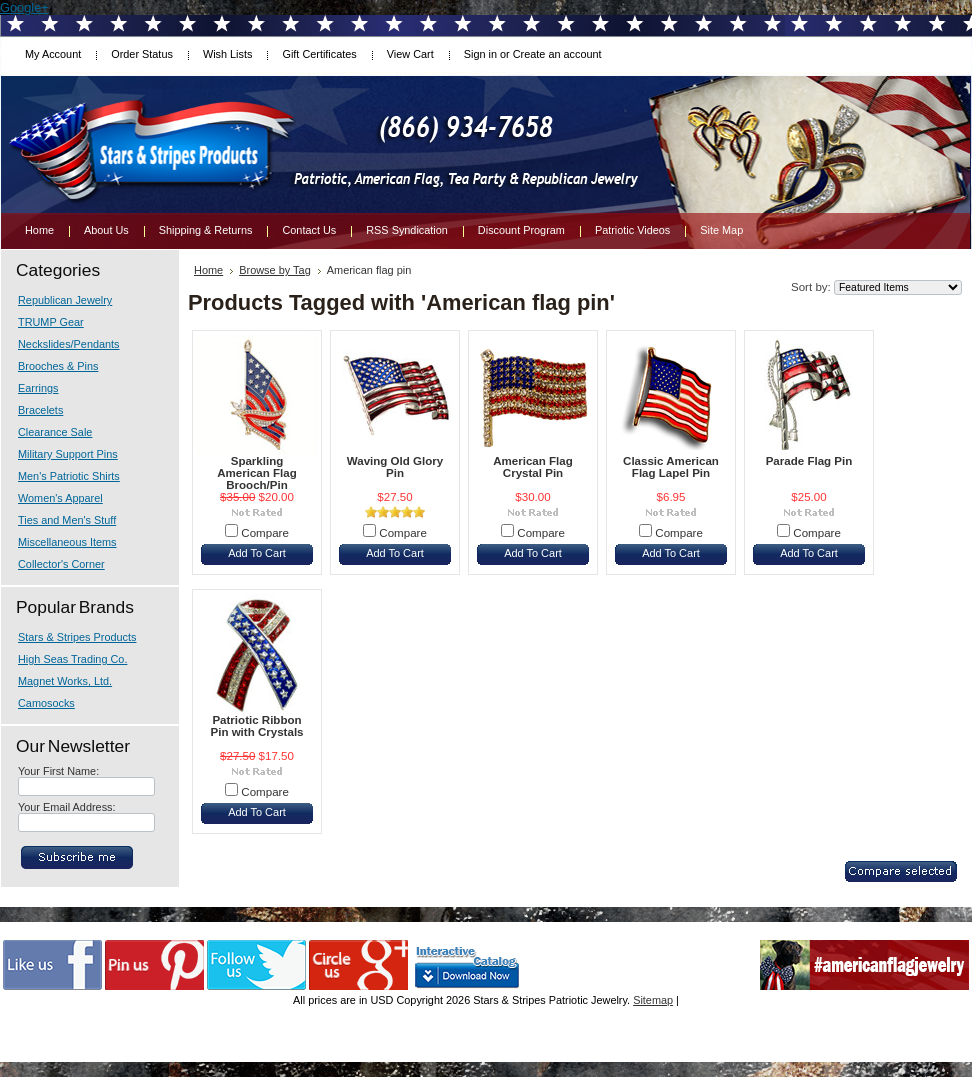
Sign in (480, 54)
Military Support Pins (68, 454)
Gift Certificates (319, 54)
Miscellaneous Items (67, 542)
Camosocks (46, 703)
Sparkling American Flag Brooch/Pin (257, 473)
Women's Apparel (60, 498)
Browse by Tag (275, 270)
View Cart (410, 54)
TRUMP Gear (51, 322)
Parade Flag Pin (809, 461)
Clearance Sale (55, 432)
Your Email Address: (67, 807)
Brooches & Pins (58, 366)
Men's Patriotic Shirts (69, 476)
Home (208, 270)
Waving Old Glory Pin (395, 467)
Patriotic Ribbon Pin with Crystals (256, 726)
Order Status (142, 54)
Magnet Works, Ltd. (65, 681)
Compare (265, 533)
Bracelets (40, 410)
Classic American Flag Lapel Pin (671, 467)
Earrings (38, 388)
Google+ (24, 7)
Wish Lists (228, 54)
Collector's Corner (61, 564)
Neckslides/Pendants (69, 344)
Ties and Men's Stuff (67, 520)
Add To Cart (257, 553)
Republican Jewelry (65, 300)
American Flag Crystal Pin (533, 467)
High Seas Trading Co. (72, 659)
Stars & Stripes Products (77, 637)
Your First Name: (58, 771)
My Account (53, 54)
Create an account (557, 54)
